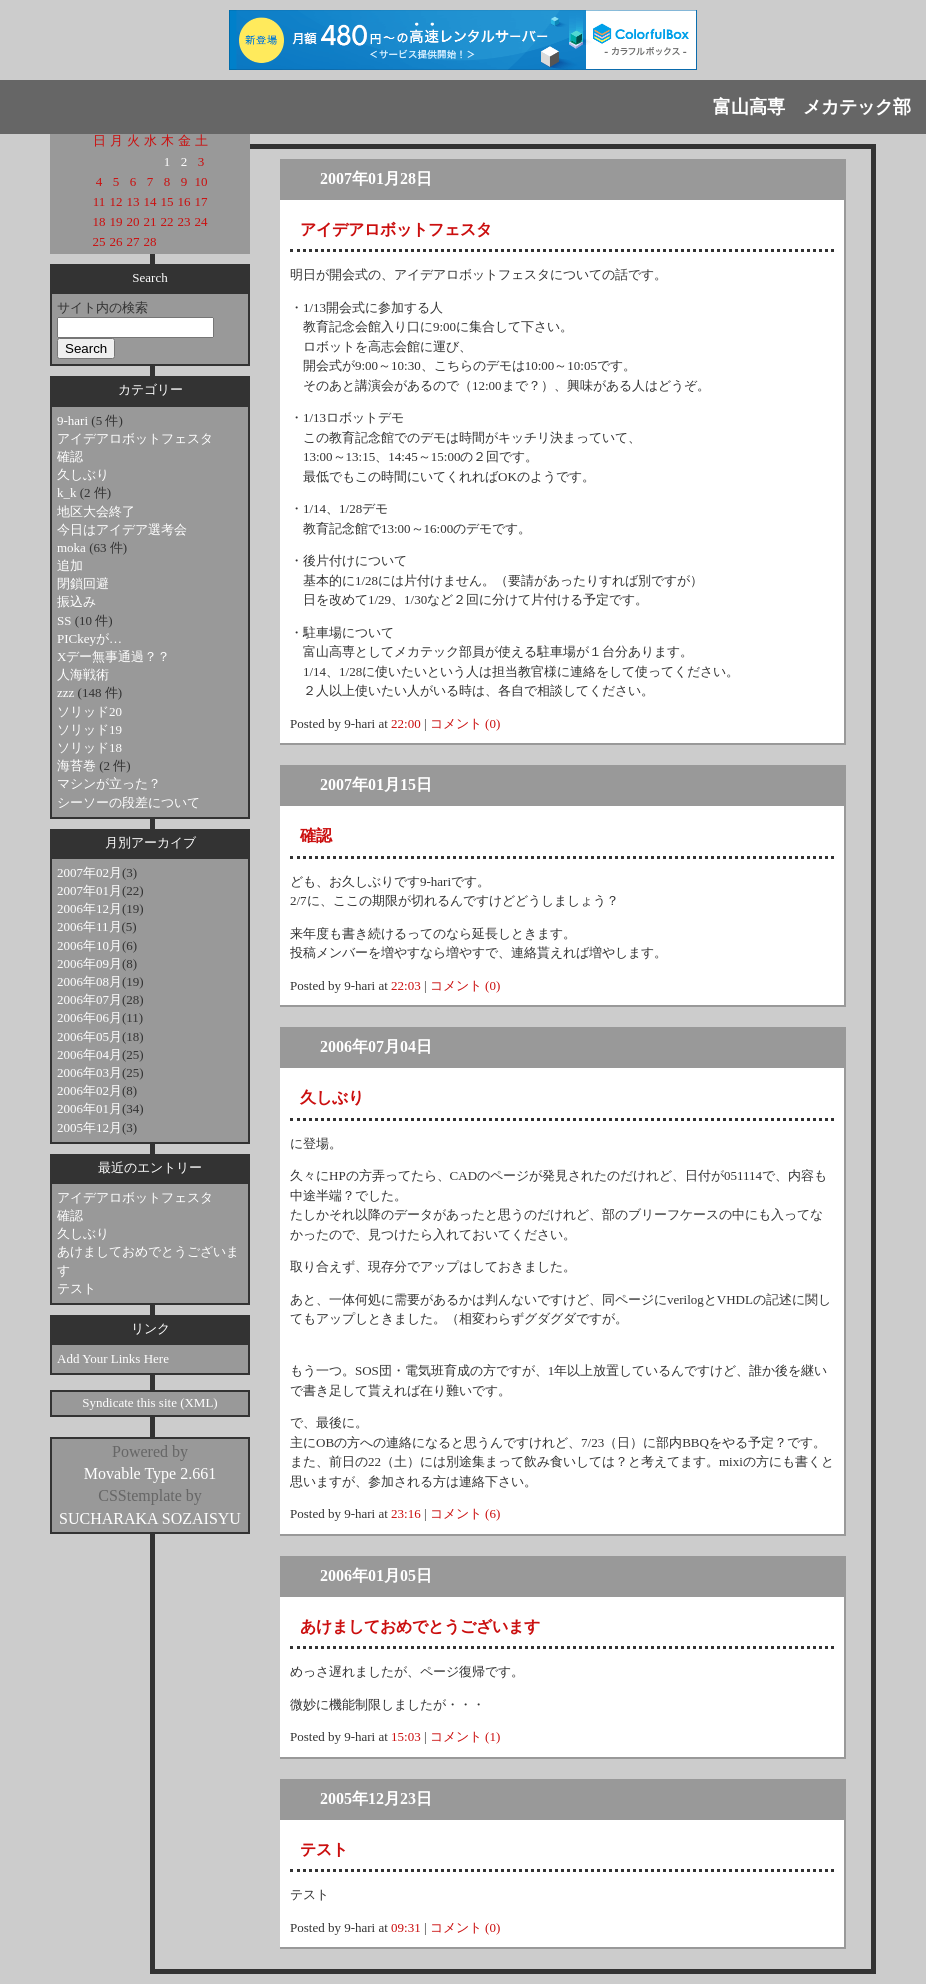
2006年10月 (89, 945)
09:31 (406, 1927)
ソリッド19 (89, 729)
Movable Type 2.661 (150, 1473)
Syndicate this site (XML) (149, 1402)
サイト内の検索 (102, 307)
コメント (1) (465, 1736)
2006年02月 (89, 1090)
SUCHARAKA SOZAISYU (150, 1518)
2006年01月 (89, 1108)
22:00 (406, 723)
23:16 (406, 1513)
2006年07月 (89, 999)
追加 (70, 565)
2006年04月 (89, 1054)
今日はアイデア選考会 (122, 529)
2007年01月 (89, 890)
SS (66, 620)
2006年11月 (89, 926)
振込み (76, 601)
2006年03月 (89, 1072)
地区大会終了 (96, 511)
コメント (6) (465, 1513)
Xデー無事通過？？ (113, 656)
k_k (68, 492)
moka (73, 547)
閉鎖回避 (83, 583)
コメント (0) (465, 723)
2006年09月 (89, 963)
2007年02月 (89, 872)
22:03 (406, 985)
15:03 (406, 1736)
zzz (67, 692)
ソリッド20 (89, 711)
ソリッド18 (89, 747)
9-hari (74, 420)
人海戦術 (83, 674)
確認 (70, 456)
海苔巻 (78, 765)
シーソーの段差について (128, 802)
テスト (76, 1288)
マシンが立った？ (109, 783)
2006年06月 (89, 1017)
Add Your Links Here (113, 1358)
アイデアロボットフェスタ (135, 438)
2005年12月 (89, 1127)
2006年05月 (89, 1036)
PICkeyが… (89, 638)
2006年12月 (89, 908)
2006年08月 (89, 981)
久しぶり (83, 474)
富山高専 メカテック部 (812, 107)
